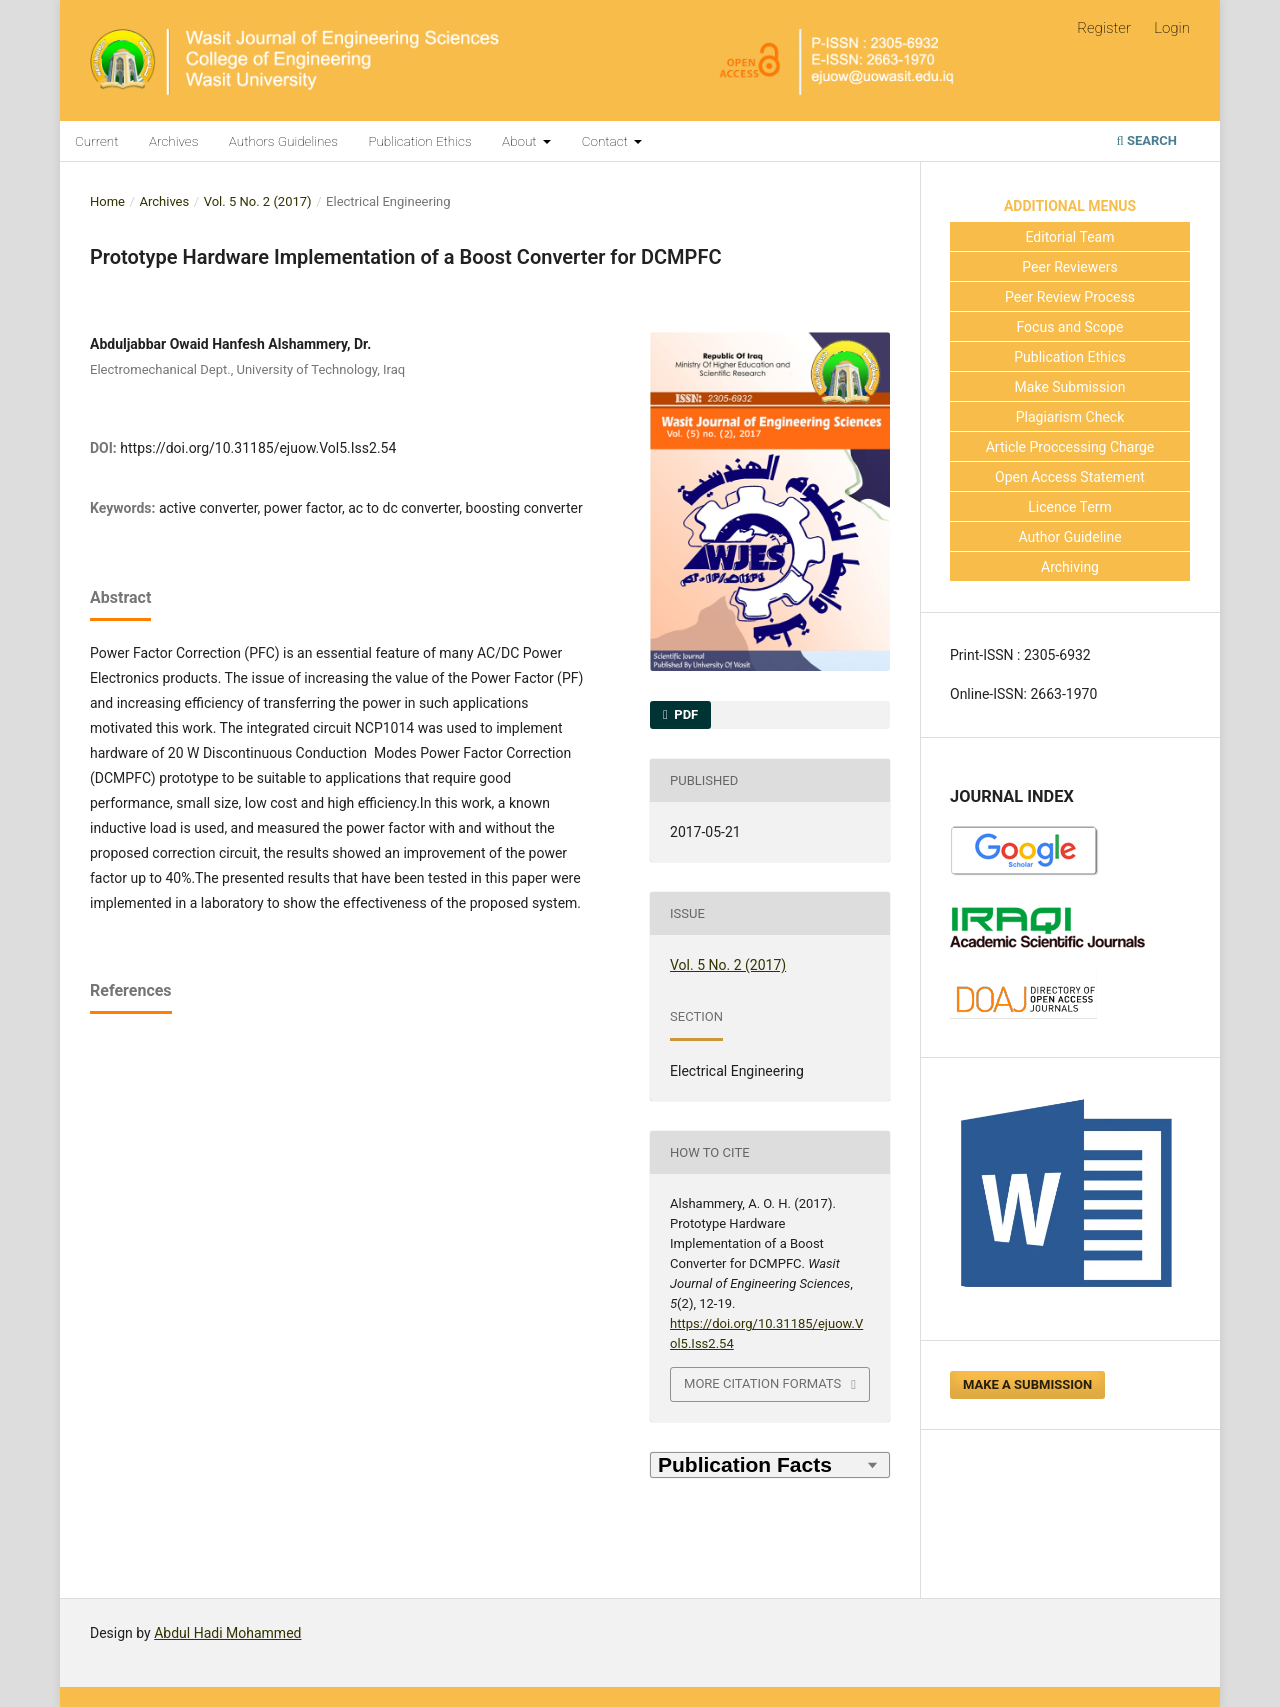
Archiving (1070, 567)
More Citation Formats (762, 1383)
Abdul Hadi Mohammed (227, 1633)
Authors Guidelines (283, 141)
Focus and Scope (1070, 327)
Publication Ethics (419, 141)
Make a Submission (1027, 1384)
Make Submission (1070, 387)
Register (1104, 28)
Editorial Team (1070, 237)
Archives (173, 141)
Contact (606, 141)
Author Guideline (1069, 537)
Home (107, 201)
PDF (684, 714)
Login (1172, 28)
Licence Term (1070, 507)
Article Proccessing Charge (1070, 447)
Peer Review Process (1070, 297)
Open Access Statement (1070, 477)
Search (1146, 140)
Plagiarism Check (1070, 417)
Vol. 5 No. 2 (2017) (258, 201)
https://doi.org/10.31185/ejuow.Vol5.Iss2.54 (258, 448)
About (521, 141)
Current (97, 141)
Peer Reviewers (1069, 267)
